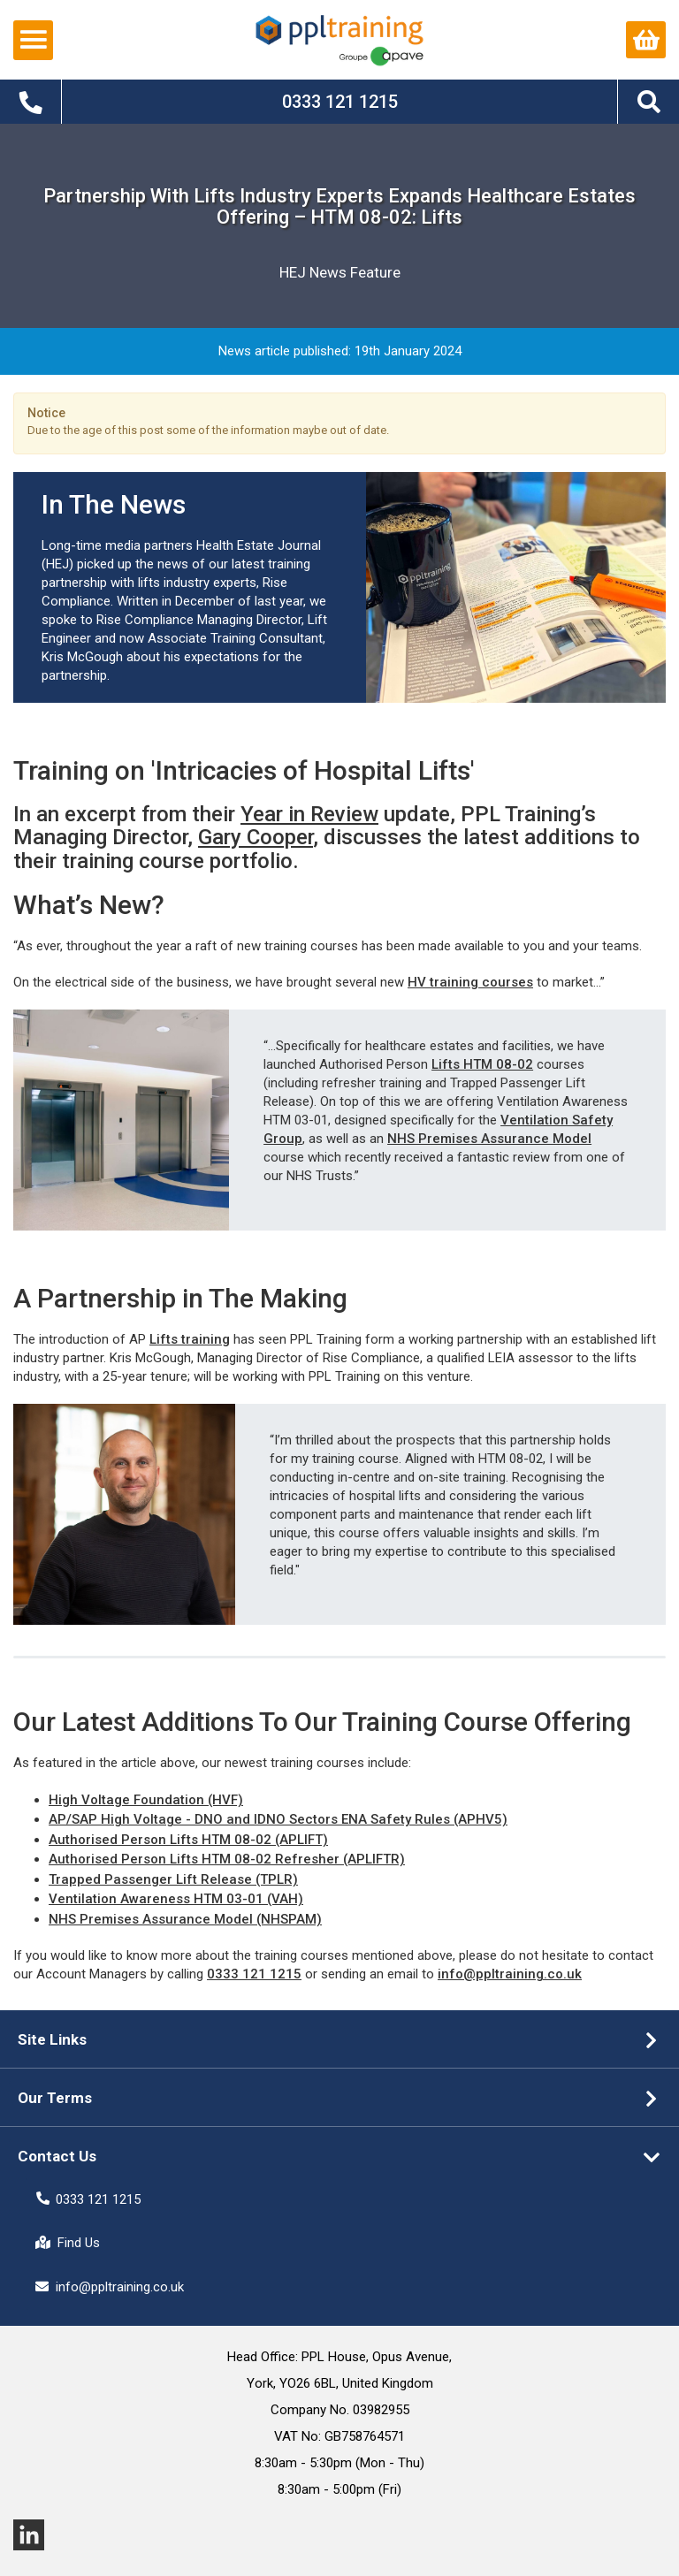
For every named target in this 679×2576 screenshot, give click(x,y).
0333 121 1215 (254, 1974)
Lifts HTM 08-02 (482, 1064)
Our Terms (55, 2098)
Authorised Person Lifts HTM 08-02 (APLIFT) (188, 1840)
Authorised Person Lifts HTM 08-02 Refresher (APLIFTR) (227, 1859)
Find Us (67, 2243)
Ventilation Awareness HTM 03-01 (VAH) (176, 1899)
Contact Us (57, 2156)
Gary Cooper (255, 837)
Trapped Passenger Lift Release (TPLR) (173, 1879)
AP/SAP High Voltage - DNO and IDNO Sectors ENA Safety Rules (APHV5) (278, 1819)
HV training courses (470, 982)
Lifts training (189, 1339)
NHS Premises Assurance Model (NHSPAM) (185, 1919)
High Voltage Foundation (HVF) (146, 1800)
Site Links (52, 2039)
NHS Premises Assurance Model (489, 1139)
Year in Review (309, 814)
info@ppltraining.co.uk (510, 1974)
